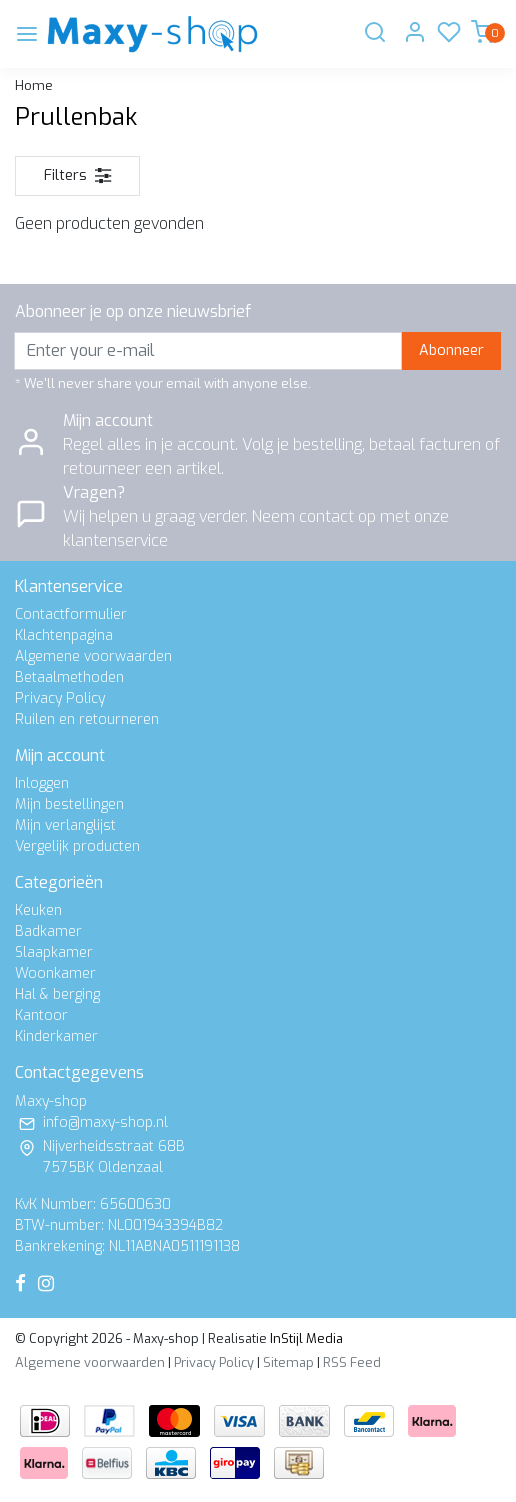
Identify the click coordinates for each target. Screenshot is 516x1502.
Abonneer (451, 350)
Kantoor (41, 1015)
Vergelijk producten (77, 846)
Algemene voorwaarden (93, 656)
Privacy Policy (60, 698)
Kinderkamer (56, 1036)
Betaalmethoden (69, 677)
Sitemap (288, 1362)
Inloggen (42, 783)
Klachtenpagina (64, 635)
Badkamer (48, 931)
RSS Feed (352, 1362)
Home (34, 85)
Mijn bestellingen (69, 804)
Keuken (38, 910)
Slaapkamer (54, 952)
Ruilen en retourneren (87, 719)
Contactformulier (71, 614)
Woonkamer (55, 973)
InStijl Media (305, 1338)
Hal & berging (57, 994)
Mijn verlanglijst (65, 825)
